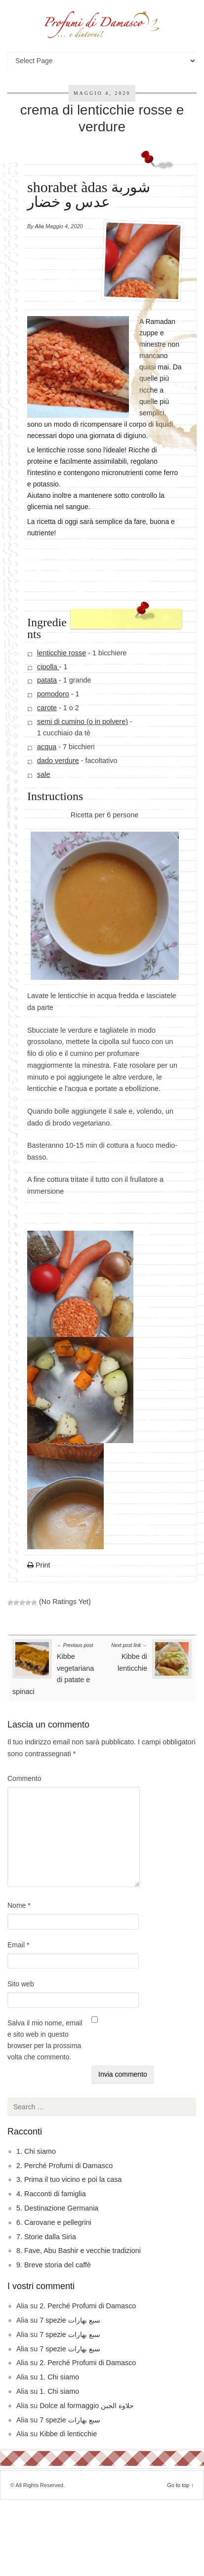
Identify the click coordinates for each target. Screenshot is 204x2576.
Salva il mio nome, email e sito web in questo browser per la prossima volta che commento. (44, 2040)
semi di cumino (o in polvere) (82, 721)
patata (47, 680)
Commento (24, 1778)
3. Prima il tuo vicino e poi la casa (69, 2179)
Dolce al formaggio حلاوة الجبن (87, 2406)
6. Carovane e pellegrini (53, 2222)
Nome (19, 1905)
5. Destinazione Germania (57, 2208)
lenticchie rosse (61, 653)
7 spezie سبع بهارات (70, 2320)
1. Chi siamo (36, 2151)
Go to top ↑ (180, 2485)
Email (18, 1945)
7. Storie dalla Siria (46, 2237)
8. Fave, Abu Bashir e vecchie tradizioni (78, 2250)
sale (43, 774)
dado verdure (58, 761)
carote (47, 708)
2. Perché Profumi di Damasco (64, 2166)
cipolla (48, 667)
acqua (46, 747)
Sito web (20, 1984)
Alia (39, 226)
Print (38, 1566)
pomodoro (53, 694)
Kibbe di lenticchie (129, 1656)
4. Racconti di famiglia (51, 2194)
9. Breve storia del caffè (53, 2265)
